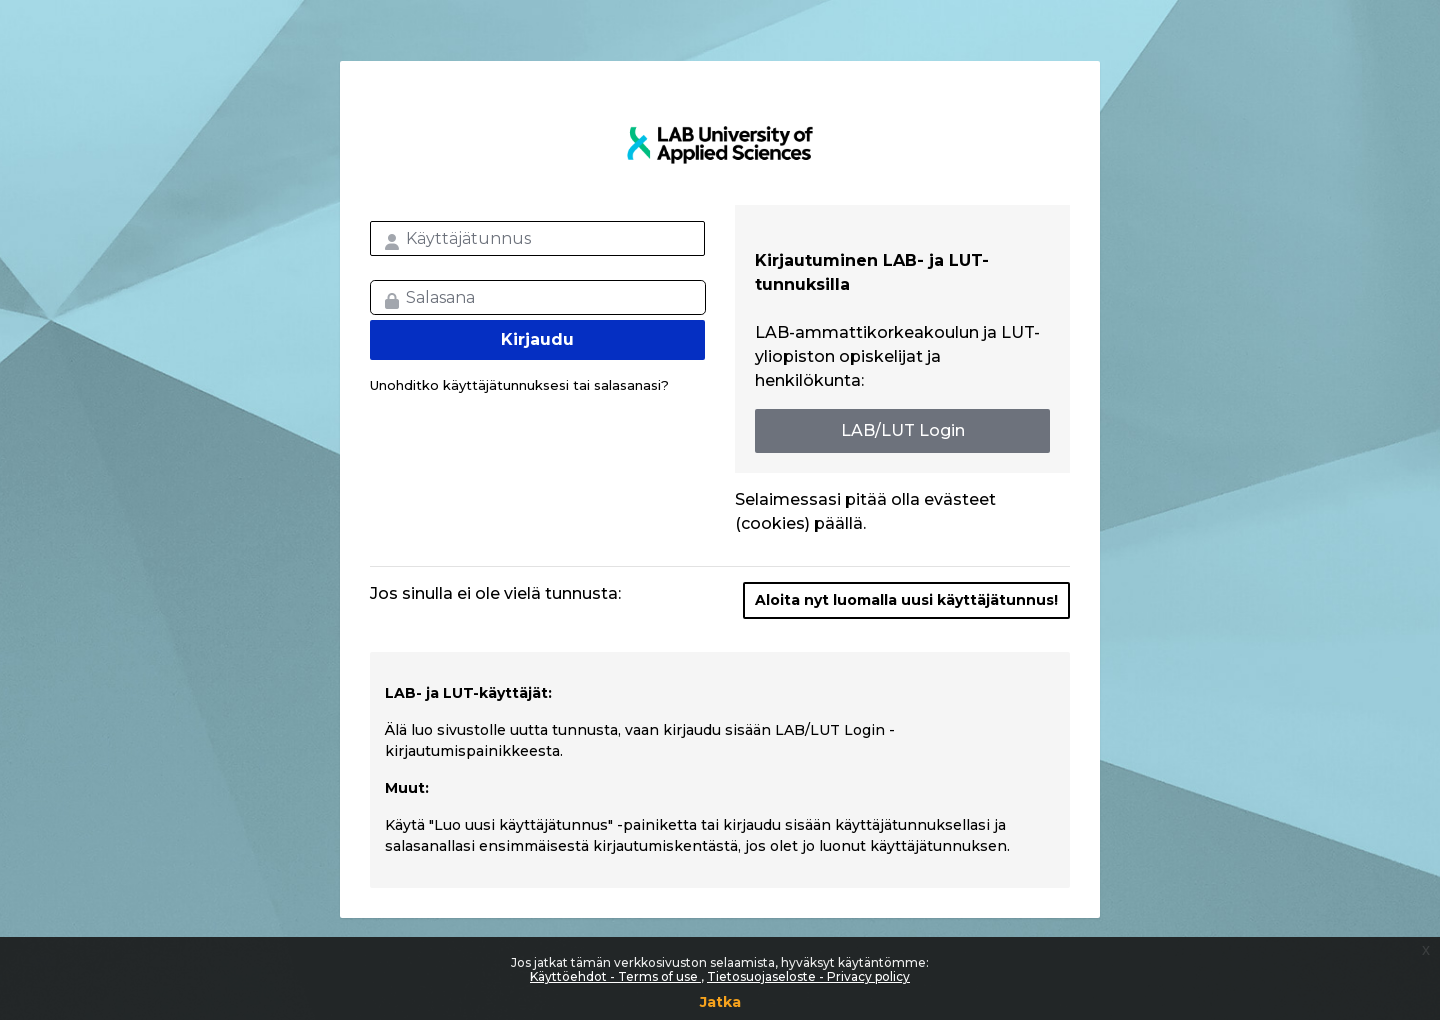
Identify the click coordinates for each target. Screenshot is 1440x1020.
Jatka (720, 1002)
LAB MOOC (720, 145)
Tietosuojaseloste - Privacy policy (808, 976)
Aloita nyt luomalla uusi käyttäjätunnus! (906, 600)
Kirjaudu (537, 339)
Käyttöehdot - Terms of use (615, 976)
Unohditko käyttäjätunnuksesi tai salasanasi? (519, 385)
